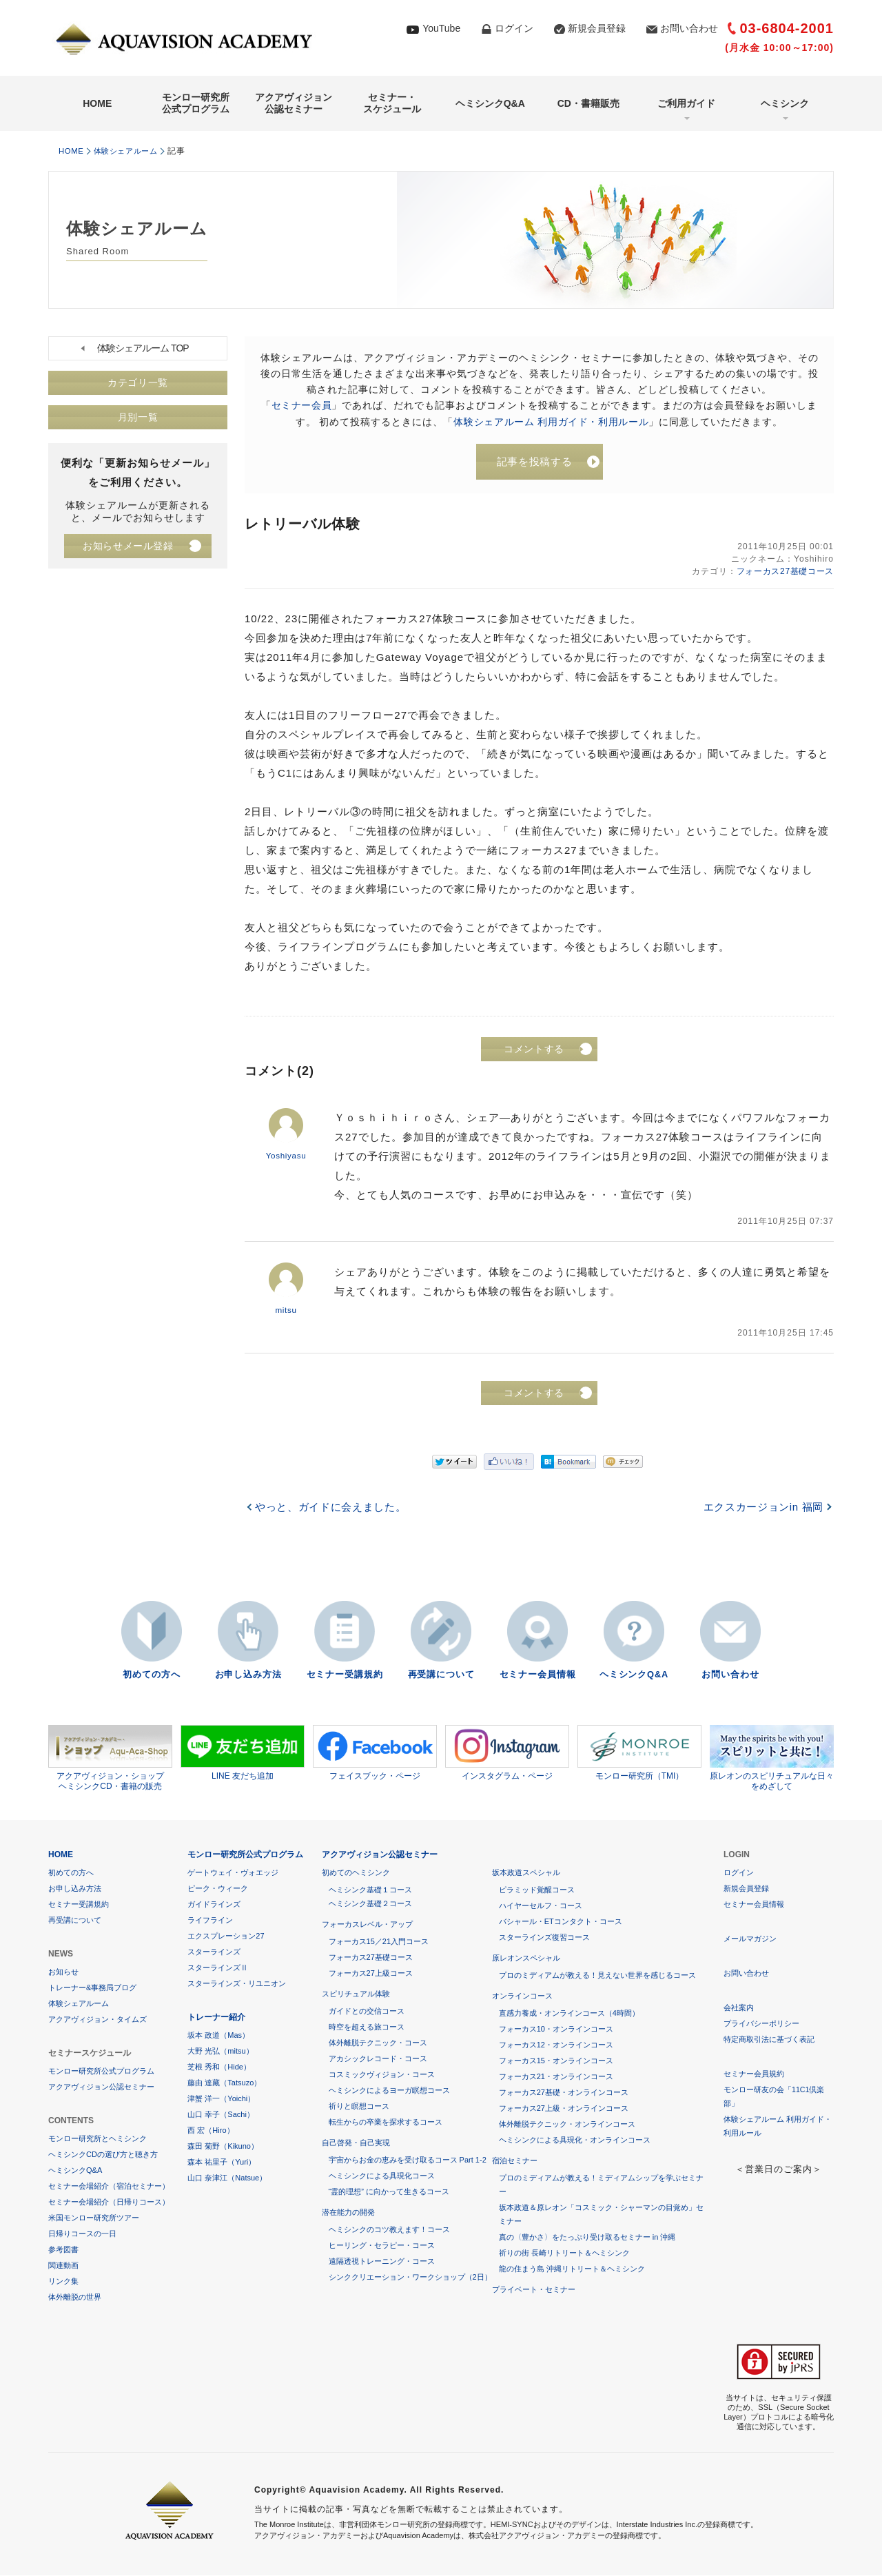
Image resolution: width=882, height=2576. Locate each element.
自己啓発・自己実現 (356, 2143)
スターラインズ (213, 1952)
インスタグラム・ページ (507, 1753)
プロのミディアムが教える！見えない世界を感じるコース (597, 1976)
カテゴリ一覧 (138, 383)
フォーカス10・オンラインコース (556, 2029)
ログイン (514, 28)
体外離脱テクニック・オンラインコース (567, 2124)
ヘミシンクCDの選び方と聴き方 (103, 2155)
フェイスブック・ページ (375, 1753)
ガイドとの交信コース (366, 2011)
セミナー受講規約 (344, 1675)
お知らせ (63, 1972)
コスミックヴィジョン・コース (382, 2075)
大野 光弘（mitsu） (220, 2051)
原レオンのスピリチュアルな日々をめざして (772, 1758)
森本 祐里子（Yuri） (221, 2162)
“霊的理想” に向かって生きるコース (389, 2192)
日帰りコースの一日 (82, 2234)
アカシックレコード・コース (378, 2059)
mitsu (286, 1311)
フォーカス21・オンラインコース (556, 2077)
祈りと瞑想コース (359, 2107)
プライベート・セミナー (533, 2290)
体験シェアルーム (131, 151)
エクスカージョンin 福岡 (761, 1508)
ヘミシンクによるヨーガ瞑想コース (389, 2091)
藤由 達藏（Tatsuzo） (224, 2083)
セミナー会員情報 (537, 1675)
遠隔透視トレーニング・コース (382, 2262)
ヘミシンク (785, 103)
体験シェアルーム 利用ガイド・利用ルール (551, 421)
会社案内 (739, 2008)
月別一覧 (137, 417)
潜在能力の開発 (348, 2213)
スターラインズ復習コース (544, 1938)
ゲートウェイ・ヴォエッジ (232, 1873)
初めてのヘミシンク (356, 1873)
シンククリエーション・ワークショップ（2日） (410, 2277)
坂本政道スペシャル (526, 1873)
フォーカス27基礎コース (784, 572)
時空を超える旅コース (366, 2027)
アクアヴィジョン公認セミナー (293, 103)
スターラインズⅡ (217, 1968)
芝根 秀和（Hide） (219, 2067)
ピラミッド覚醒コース (537, 1890)
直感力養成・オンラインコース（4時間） (569, 2014)
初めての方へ (152, 1675)
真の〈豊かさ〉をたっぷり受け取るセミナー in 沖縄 (587, 2237)
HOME (97, 103)
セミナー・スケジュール (392, 103)
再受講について (441, 1675)
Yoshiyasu (285, 1157)
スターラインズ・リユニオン (236, 1984)
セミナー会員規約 (754, 2074)
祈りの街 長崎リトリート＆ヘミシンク (564, 2253)
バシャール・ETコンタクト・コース (560, 1922)
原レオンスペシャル (526, 1958)
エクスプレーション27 (225, 1936)
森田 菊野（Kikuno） (222, 2147)
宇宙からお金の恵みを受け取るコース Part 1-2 (407, 2160)
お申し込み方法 (248, 1675)
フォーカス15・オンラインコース (556, 2061)
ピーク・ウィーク (217, 1889)
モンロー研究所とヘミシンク (97, 2139)
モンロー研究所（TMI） (639, 1753)
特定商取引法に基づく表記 (769, 2040)
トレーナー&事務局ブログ (92, 1988)
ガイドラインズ (213, 1905)
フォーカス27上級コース (371, 1974)
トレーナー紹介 (216, 2018)
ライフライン (210, 1920)
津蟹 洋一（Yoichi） (221, 2099)
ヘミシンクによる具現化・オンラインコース (574, 2140)
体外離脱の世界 (74, 2297)
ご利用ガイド (686, 103)
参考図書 (63, 2250)
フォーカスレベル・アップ (367, 1925)
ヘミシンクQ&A (490, 103)
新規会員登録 (597, 28)
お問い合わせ (689, 28)
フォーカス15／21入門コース (379, 1942)
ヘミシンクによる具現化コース (382, 2176)
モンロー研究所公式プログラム (195, 103)
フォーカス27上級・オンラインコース (563, 2109)
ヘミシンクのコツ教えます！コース (389, 2230)
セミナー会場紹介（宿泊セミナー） (109, 2187)
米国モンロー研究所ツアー (93, 2218)
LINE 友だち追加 (243, 1753)
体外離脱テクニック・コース (378, 2043)
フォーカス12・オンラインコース (556, 2045)
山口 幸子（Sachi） (220, 2115)
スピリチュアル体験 (356, 1994)
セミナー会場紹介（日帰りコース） (109, 2202)
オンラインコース (522, 1996)
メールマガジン (750, 1939)
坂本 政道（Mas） (218, 2036)
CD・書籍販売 (588, 103)
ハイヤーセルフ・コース (540, 1906)
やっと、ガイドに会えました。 (332, 1508)
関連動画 (63, 2266)
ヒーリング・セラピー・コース (382, 2246)
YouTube (441, 28)
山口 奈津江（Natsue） (227, 2178)
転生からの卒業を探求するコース (385, 2122)
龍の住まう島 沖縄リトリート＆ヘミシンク (572, 2269)
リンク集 (63, 2282)
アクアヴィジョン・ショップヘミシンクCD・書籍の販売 (110, 1758)
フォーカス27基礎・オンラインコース (563, 2093)
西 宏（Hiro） (210, 2131)
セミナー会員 (302, 405)
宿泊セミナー (514, 2161)
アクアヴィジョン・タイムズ (97, 2020)
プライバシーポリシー (761, 2024)
